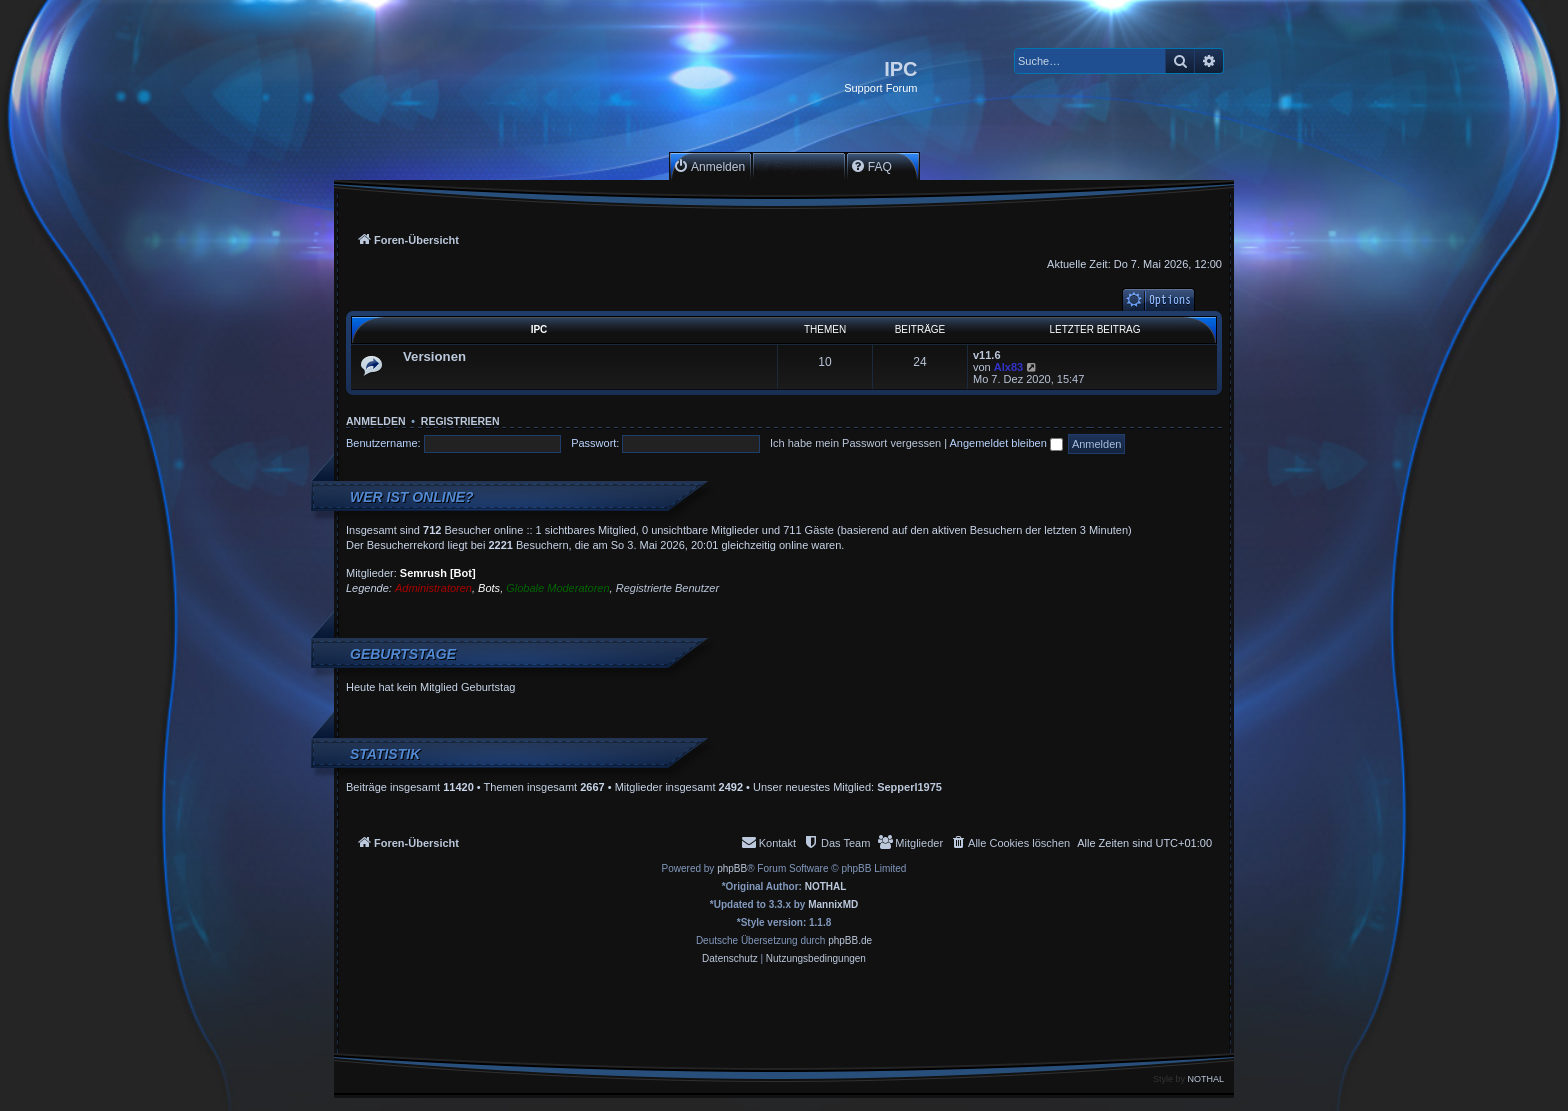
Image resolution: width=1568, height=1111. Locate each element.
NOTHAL (826, 886)
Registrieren (460, 421)
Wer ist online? (412, 497)
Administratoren (433, 588)
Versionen (434, 356)
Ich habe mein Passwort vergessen (855, 443)
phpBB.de (850, 940)
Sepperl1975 (909, 787)
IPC (539, 329)
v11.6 (987, 355)
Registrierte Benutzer (667, 588)
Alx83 (1008, 367)
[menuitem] (709, 166)
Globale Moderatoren (557, 588)
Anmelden (376, 421)
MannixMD (833, 904)
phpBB (732, 868)
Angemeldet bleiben (1006, 443)
